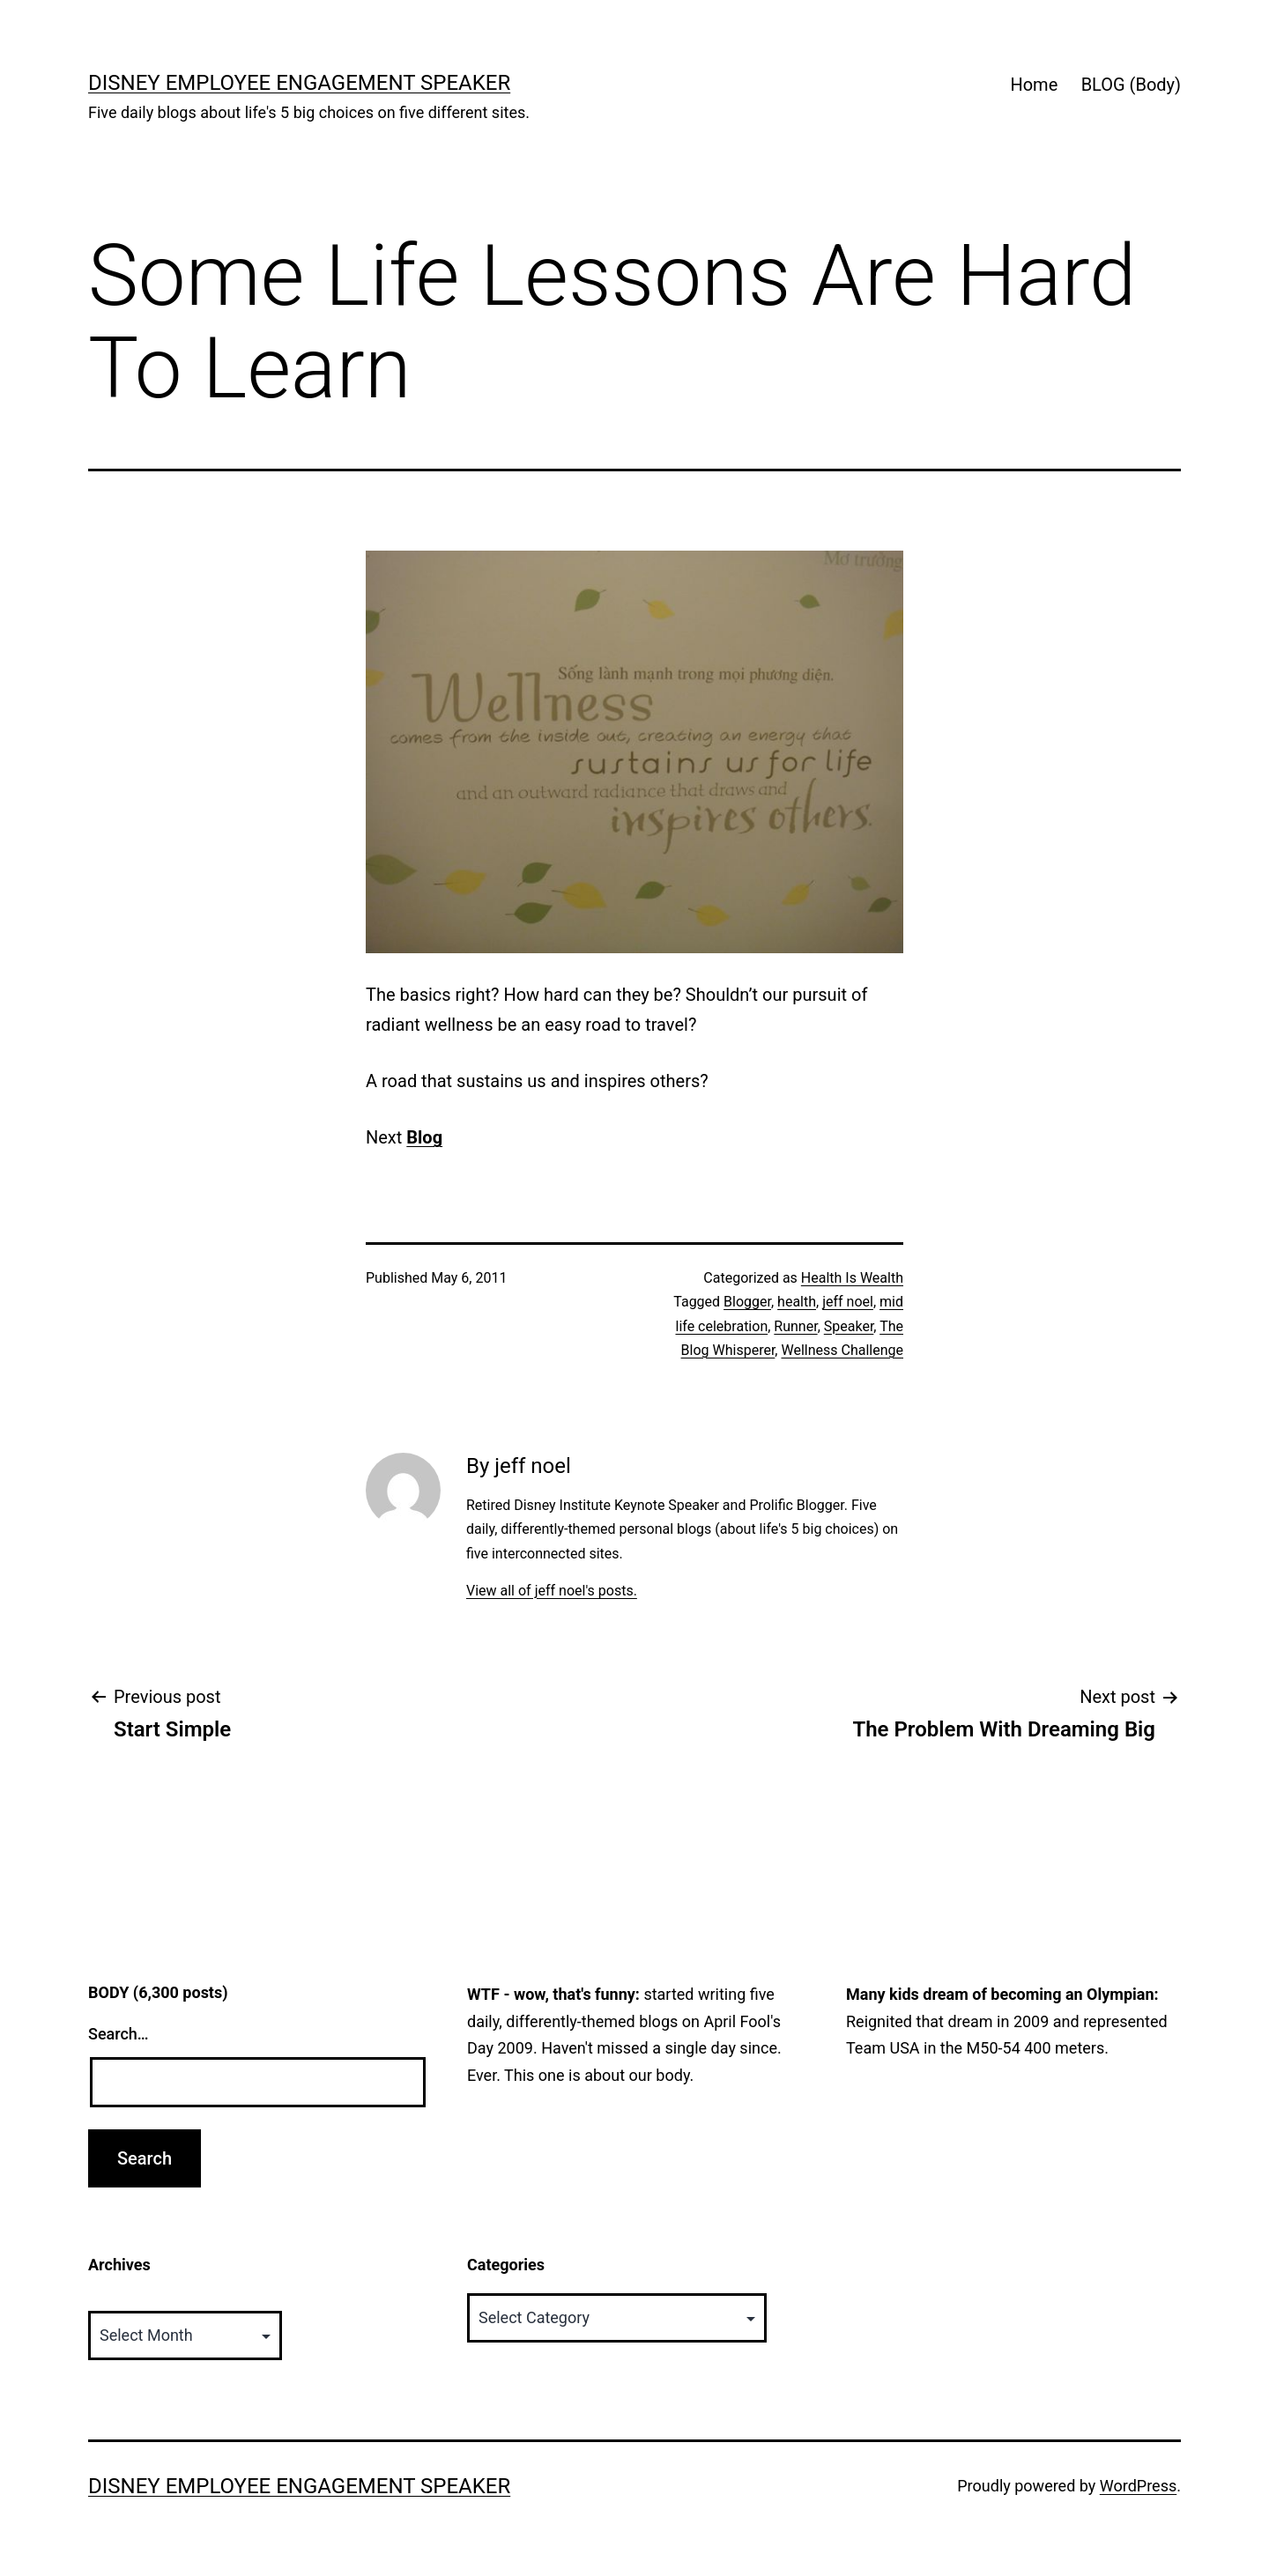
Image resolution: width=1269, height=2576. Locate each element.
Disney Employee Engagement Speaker (299, 82)
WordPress (1138, 2485)
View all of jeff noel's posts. (551, 1590)
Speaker (849, 1326)
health (796, 1301)
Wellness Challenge (842, 1350)
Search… (118, 2034)
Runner (795, 1326)
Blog (424, 1137)
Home (1034, 84)
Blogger (747, 1301)
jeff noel (847, 1301)
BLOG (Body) (1131, 84)
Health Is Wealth (852, 1277)
